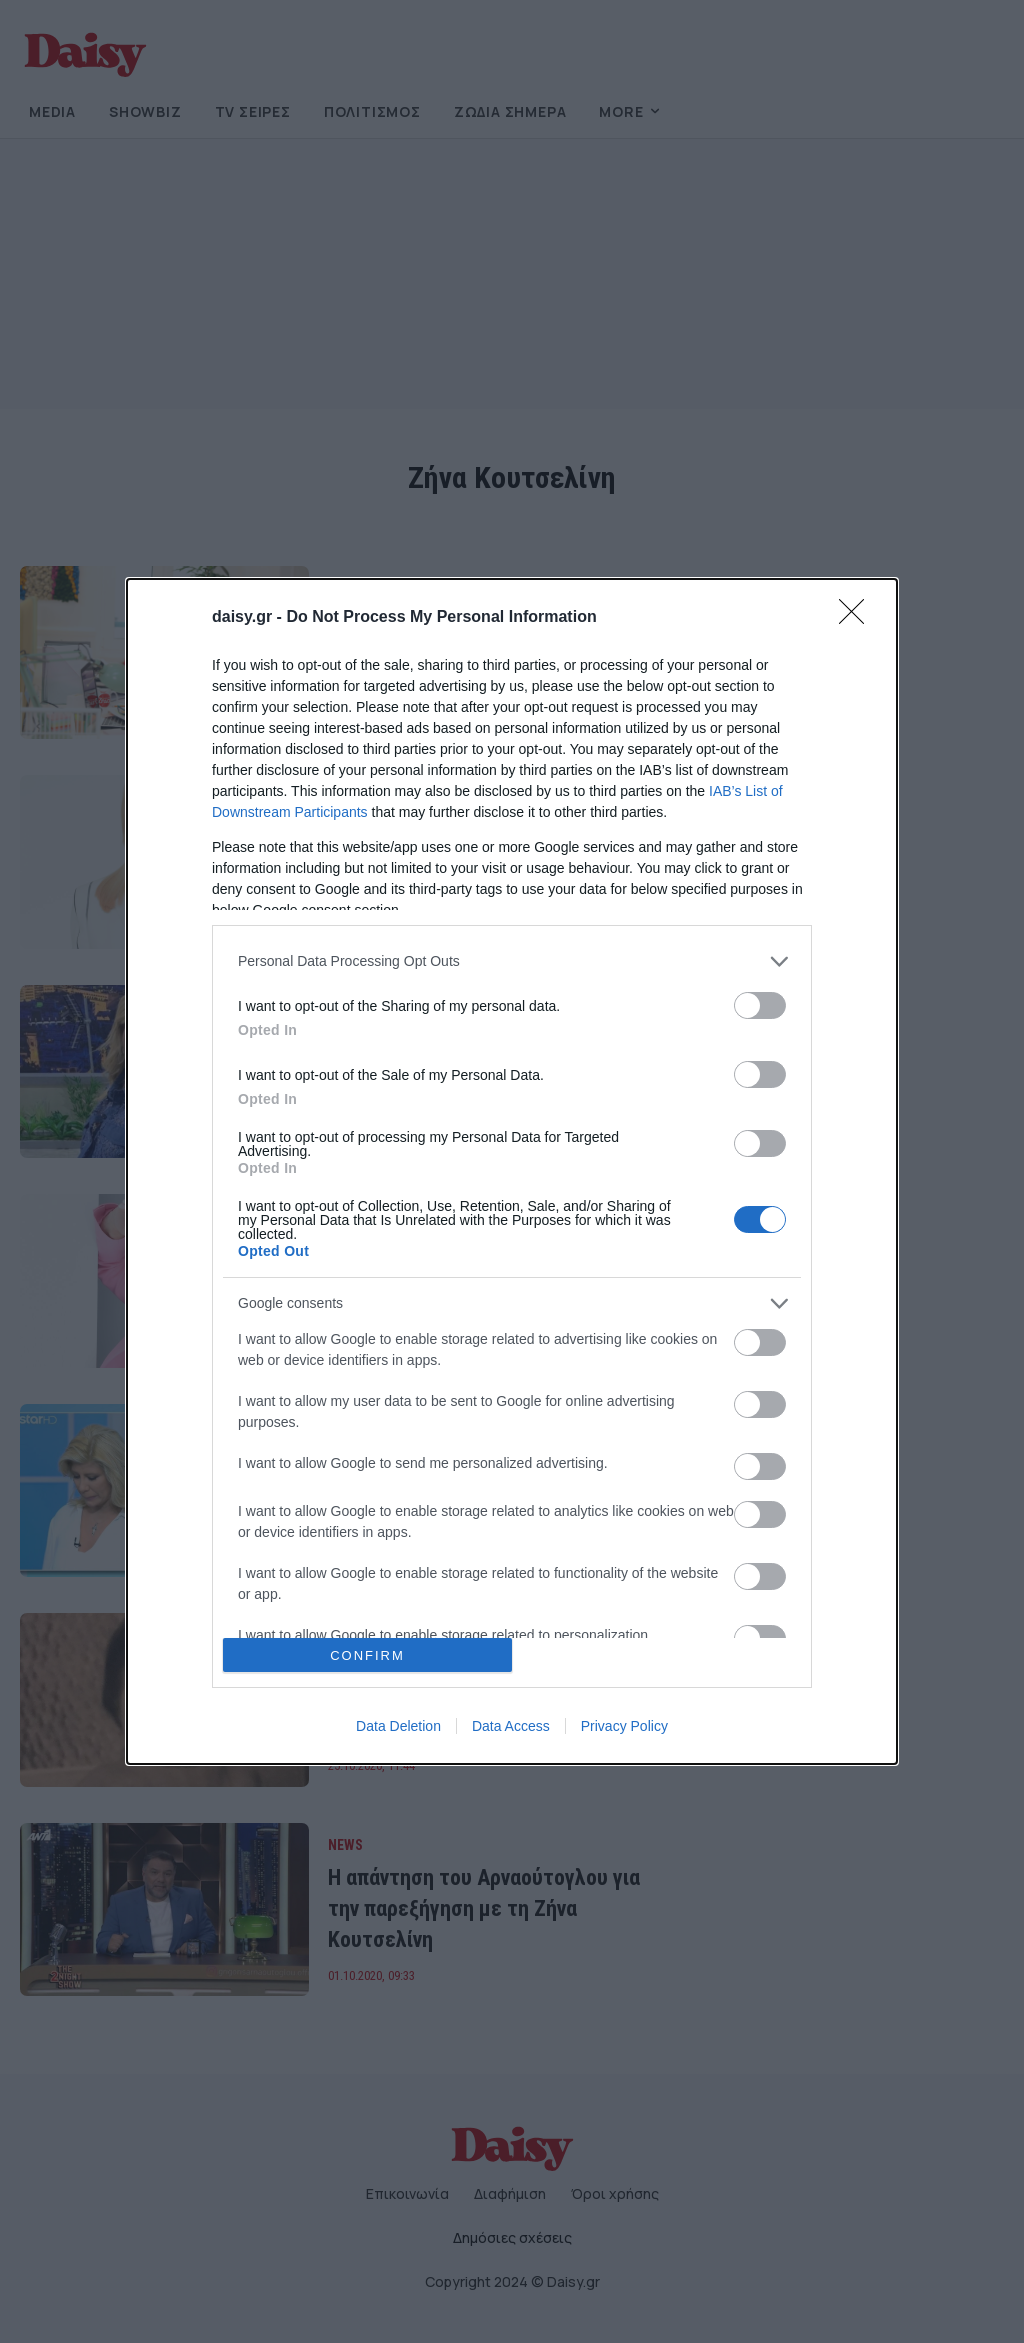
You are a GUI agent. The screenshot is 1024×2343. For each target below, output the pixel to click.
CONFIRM (367, 1654)
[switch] (760, 1005)
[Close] (858, 618)
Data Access (511, 1726)
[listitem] (512, 961)
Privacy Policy (624, 1726)
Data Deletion (398, 1726)
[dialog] (512, 1172)
